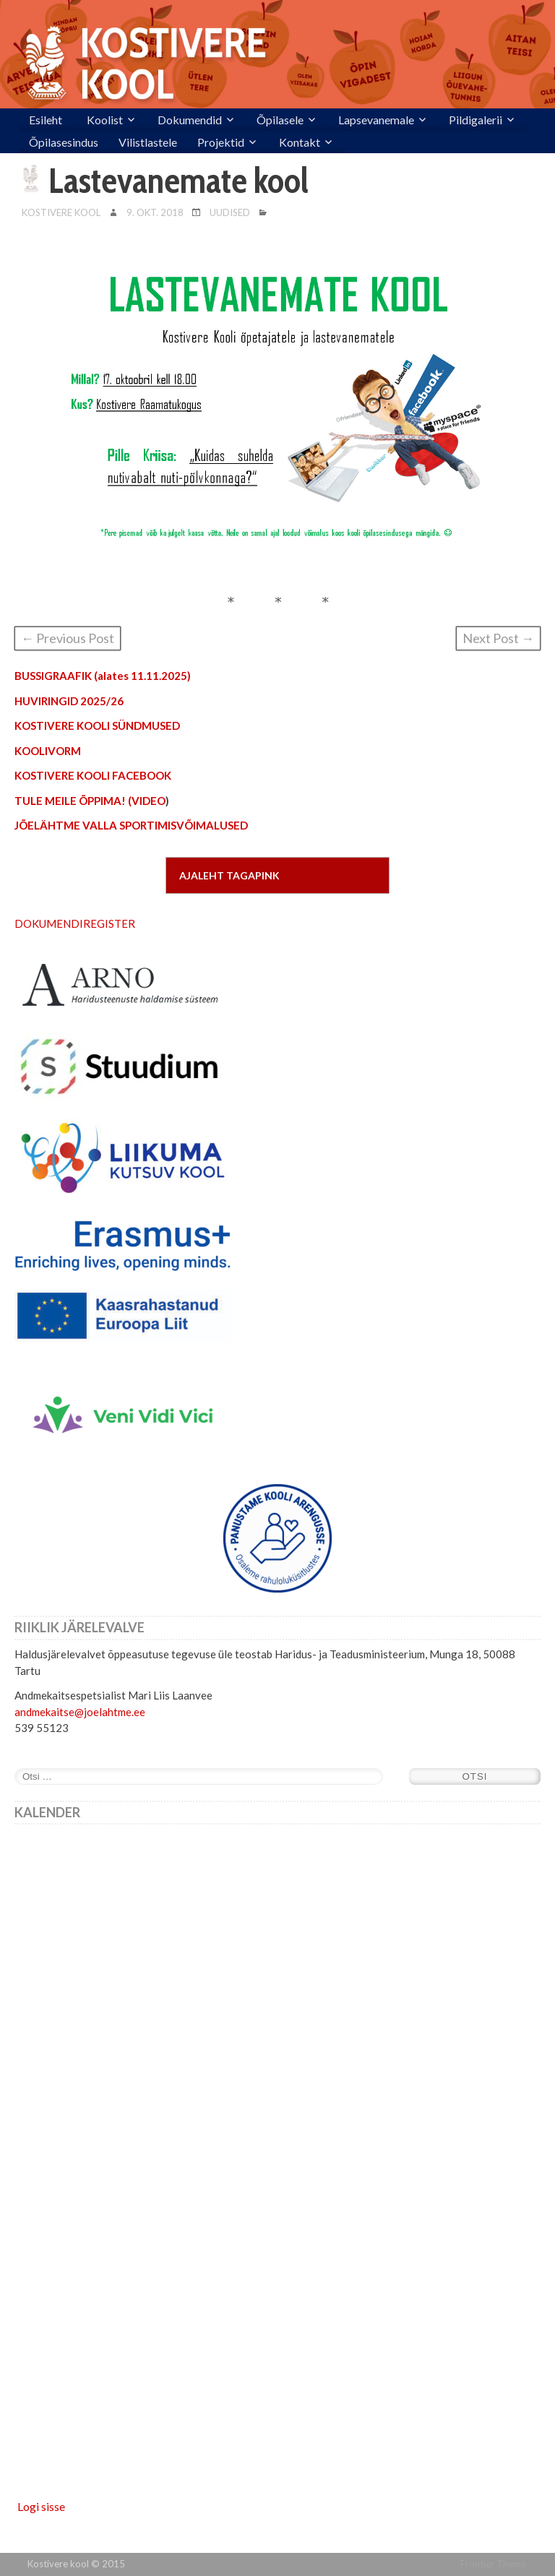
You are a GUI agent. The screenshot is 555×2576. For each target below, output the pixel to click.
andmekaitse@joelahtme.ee (79, 1711)
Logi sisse (41, 2506)
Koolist (105, 119)
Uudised (230, 212)
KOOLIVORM (47, 750)
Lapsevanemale (376, 119)
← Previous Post (67, 638)
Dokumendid (190, 119)
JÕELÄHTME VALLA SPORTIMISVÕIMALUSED (131, 825)
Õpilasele (280, 119)
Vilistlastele (148, 142)
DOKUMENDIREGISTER (74, 923)
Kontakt (299, 142)
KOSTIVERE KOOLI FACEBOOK (92, 775)
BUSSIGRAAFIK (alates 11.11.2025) (102, 675)
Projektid (220, 142)
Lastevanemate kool (178, 181)
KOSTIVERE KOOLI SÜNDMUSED (97, 725)
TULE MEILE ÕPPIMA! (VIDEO (89, 800)
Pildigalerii (475, 119)
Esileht (45, 119)
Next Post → (498, 638)
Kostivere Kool (61, 212)
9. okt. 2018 (155, 212)
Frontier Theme (493, 2563)
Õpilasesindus (63, 142)
